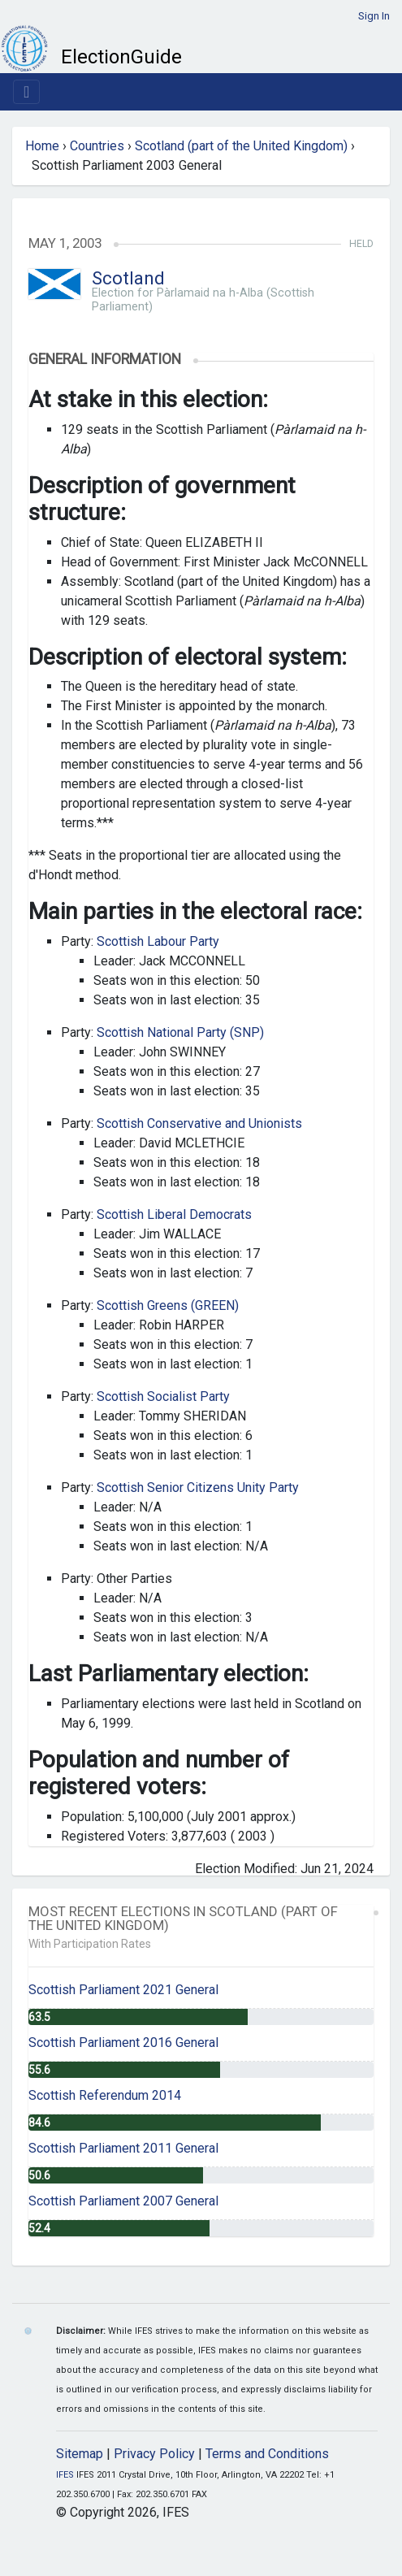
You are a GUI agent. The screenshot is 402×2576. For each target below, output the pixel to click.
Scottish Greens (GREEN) (168, 1305)
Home (42, 146)
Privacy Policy (154, 2453)
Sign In (374, 16)
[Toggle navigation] (26, 92)
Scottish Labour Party (158, 941)
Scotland (128, 278)
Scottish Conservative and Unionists (199, 1123)
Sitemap (79, 2453)
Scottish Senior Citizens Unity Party (198, 1487)
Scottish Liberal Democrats (174, 1214)
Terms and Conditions (267, 2453)
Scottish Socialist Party (163, 1396)
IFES (65, 2475)
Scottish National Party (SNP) (180, 1032)
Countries (97, 146)
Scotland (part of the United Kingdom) (241, 146)
